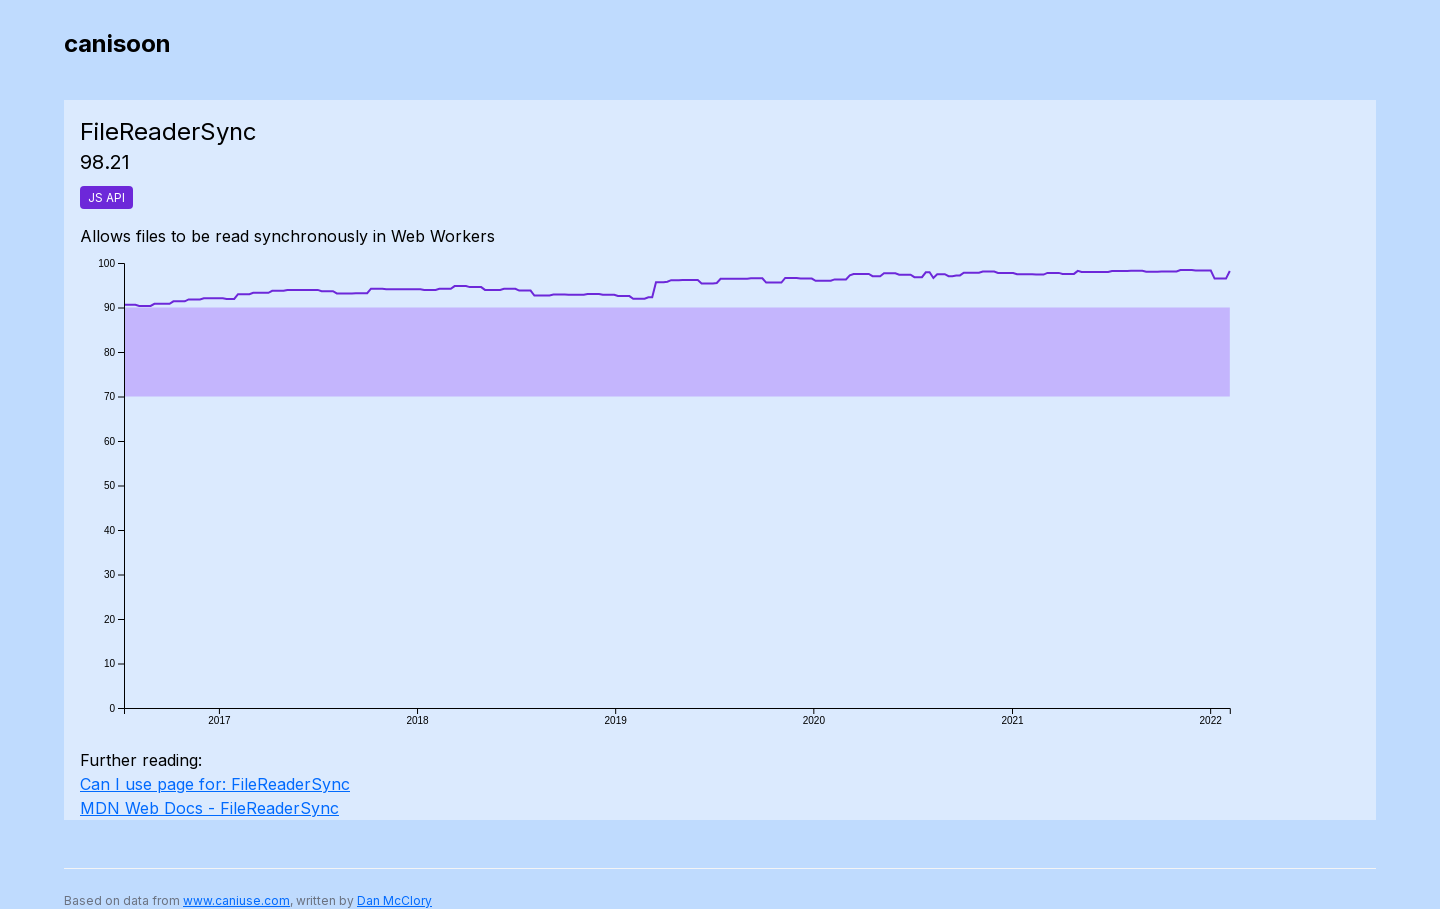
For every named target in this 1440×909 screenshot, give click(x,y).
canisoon (117, 43)
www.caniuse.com (236, 900)
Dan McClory (394, 900)
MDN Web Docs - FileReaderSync (209, 808)
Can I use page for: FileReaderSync (215, 784)
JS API (106, 197)
